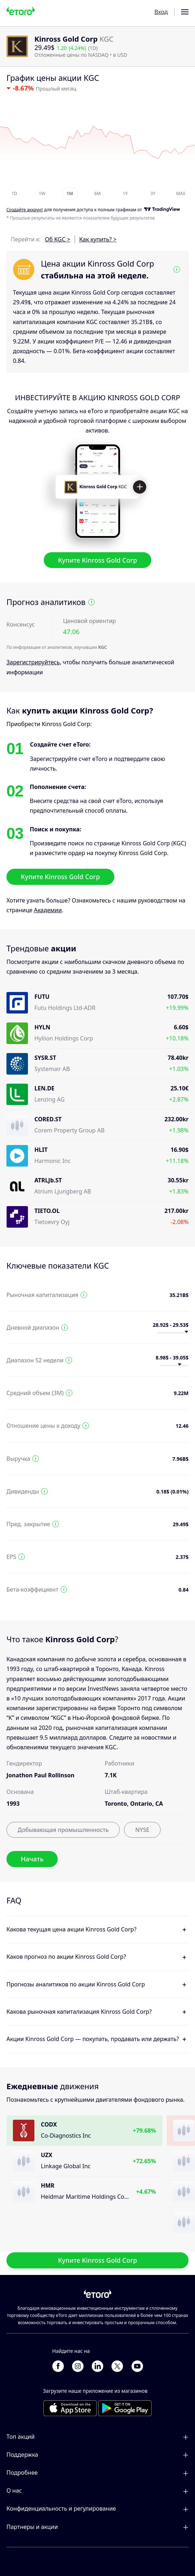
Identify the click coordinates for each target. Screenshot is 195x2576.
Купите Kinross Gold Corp (97, 560)
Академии (48, 910)
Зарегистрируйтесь (33, 662)
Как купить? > (97, 239)
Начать (32, 1859)
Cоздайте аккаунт (24, 210)
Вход (161, 12)
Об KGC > (57, 239)
